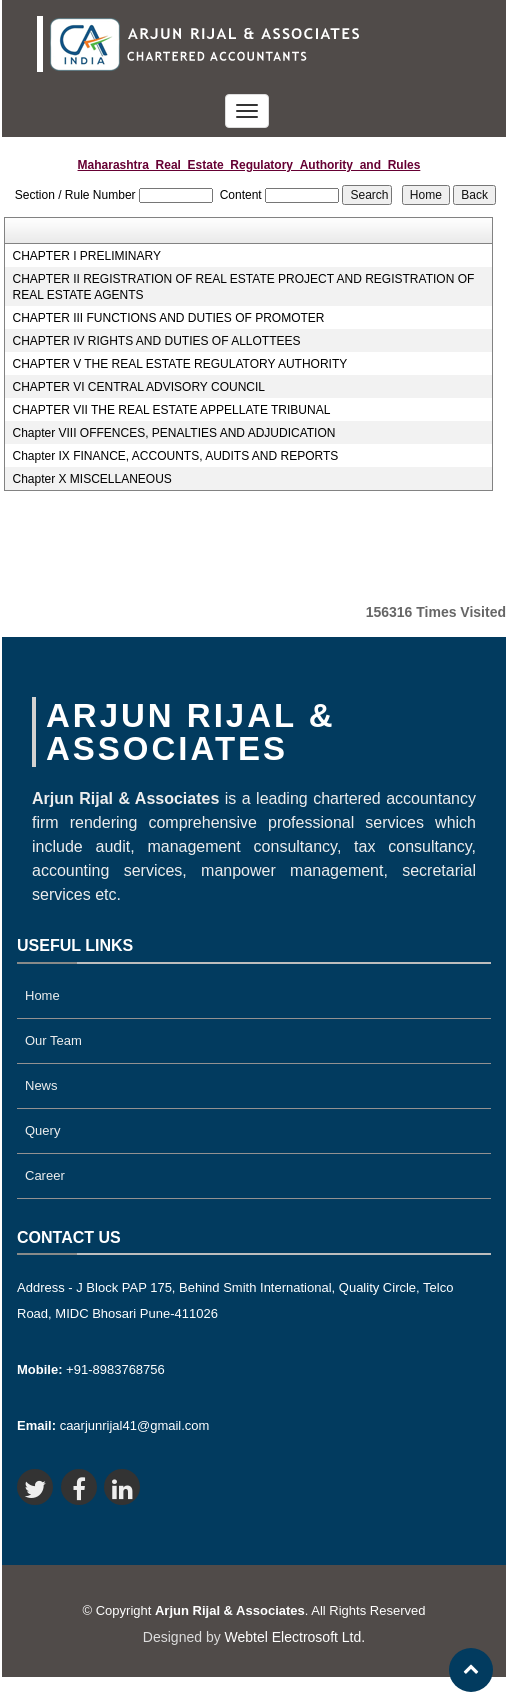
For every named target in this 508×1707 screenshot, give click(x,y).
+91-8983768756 (91, 1369)
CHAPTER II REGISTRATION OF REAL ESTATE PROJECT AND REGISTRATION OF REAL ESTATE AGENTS (243, 287)
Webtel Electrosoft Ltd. (295, 1637)
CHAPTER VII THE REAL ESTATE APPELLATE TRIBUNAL (171, 410)
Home (42, 995)
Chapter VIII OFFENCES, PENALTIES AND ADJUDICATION (173, 433)
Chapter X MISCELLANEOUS (91, 479)
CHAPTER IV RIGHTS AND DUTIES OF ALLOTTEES (156, 341)
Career (45, 1175)
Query (42, 1130)
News (41, 1085)
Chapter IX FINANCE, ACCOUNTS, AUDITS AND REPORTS (175, 456)
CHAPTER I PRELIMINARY (86, 256)
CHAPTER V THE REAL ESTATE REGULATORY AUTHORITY (179, 364)
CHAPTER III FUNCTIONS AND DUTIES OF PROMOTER (168, 318)
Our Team (53, 1040)
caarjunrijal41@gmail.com (113, 1425)
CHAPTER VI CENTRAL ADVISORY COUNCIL (138, 387)
